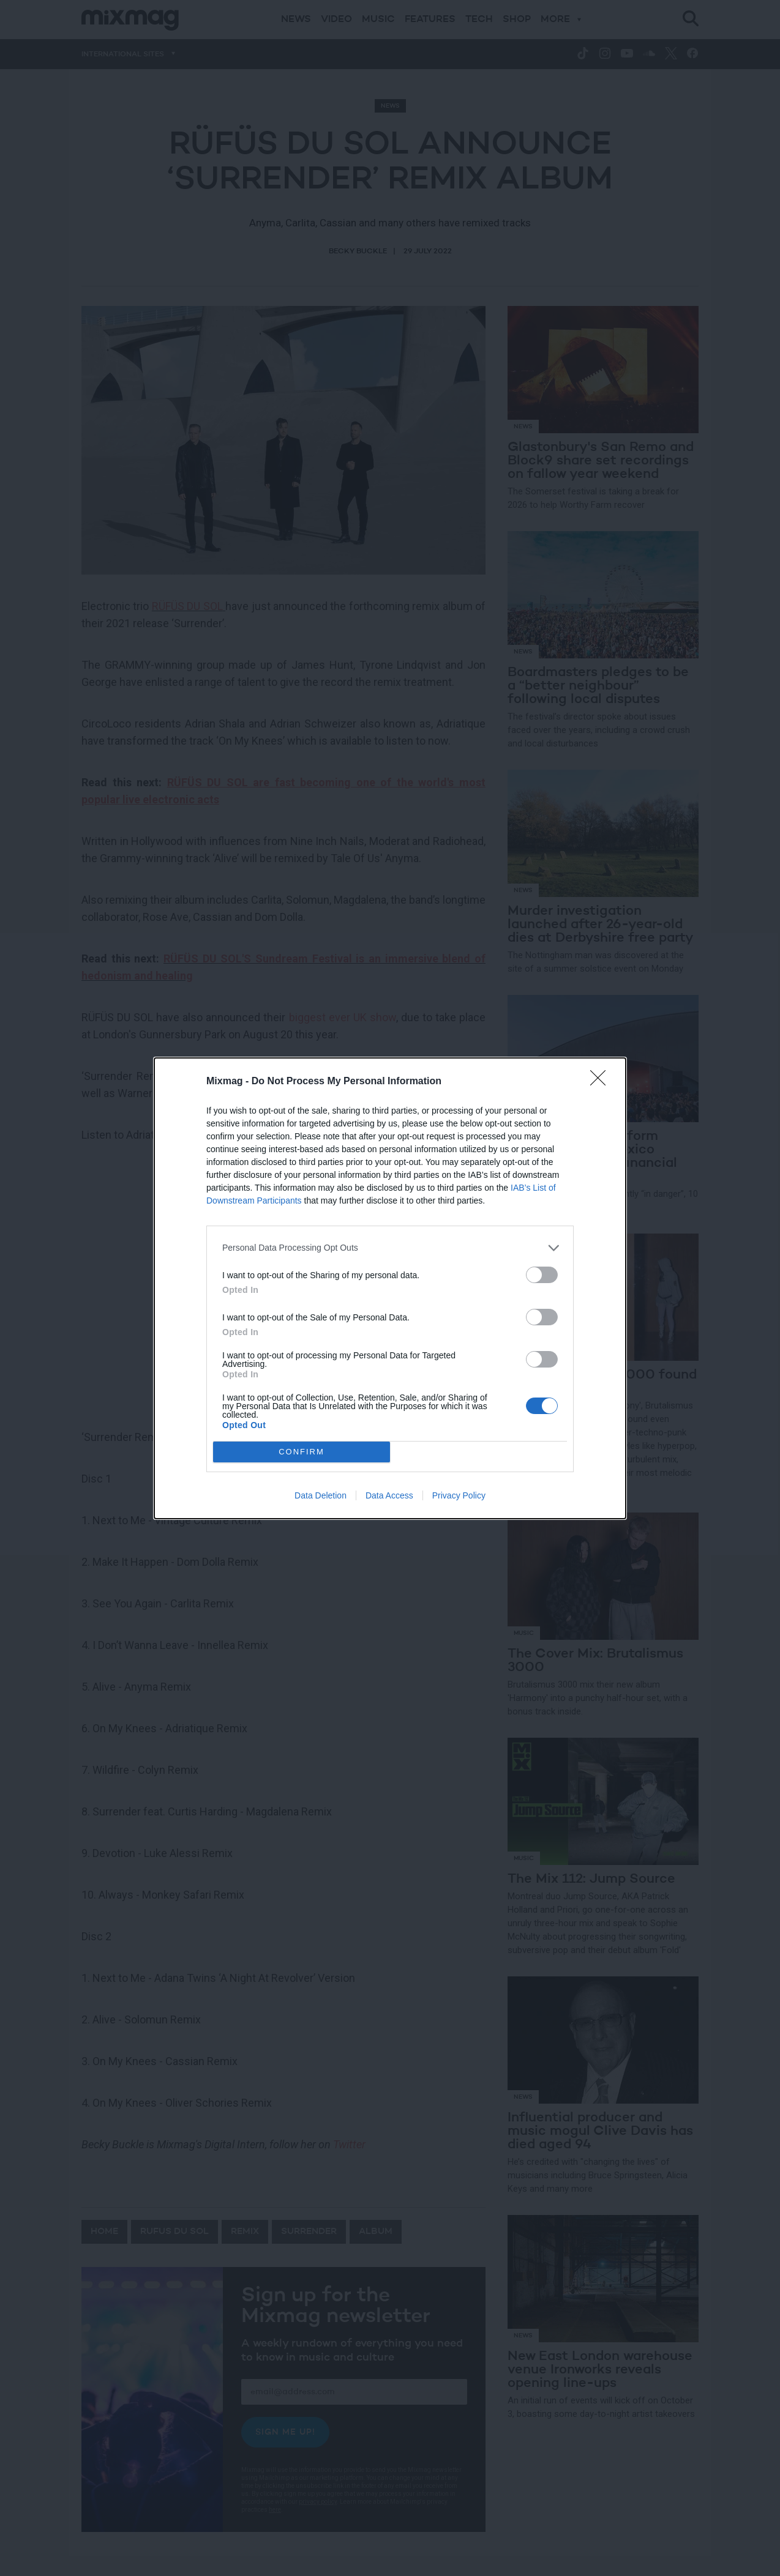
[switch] (542, 1275)
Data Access (389, 1495)
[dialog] (390, 1288)
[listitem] (390, 1247)
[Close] (601, 1081)
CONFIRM (301, 1451)
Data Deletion (320, 1495)
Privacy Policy (459, 1495)
